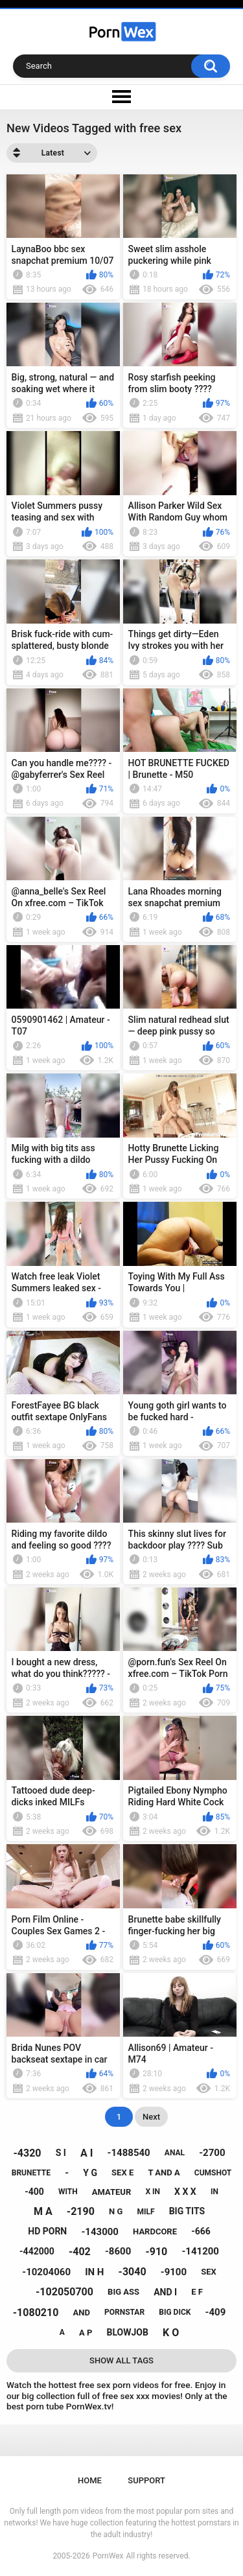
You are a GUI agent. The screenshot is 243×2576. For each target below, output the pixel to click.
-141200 (200, 2251)
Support (146, 2480)
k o (171, 2332)
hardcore (155, 2231)
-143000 (100, 2232)
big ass (123, 2292)
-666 (201, 2231)
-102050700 (64, 2292)
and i (165, 2292)
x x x (185, 2191)
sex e (122, 2172)
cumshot (212, 2172)
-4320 (27, 2153)
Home (90, 2480)
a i (86, 2153)
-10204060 (46, 2272)
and (81, 2312)
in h (94, 2272)
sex (208, 2272)
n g (115, 2211)
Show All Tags (121, 2360)
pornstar (124, 2312)
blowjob (127, 2332)
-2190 (81, 2211)
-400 (34, 2191)
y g (90, 2173)
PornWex (108, 2555)
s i (61, 2153)
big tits (187, 2211)
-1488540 (129, 2153)
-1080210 (36, 2312)
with (68, 2191)
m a (43, 2211)
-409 (215, 2312)
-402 (80, 2251)
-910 (156, 2251)
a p (85, 2332)
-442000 (36, 2251)
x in (152, 2191)
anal (175, 2152)
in (214, 2191)
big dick (175, 2312)
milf (145, 2211)
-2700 (212, 2153)
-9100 (174, 2272)
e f (197, 2292)
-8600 (118, 2251)
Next (151, 2117)
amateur (111, 2192)
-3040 (132, 2272)
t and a (163, 2172)
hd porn (47, 2231)
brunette (31, 2172)
